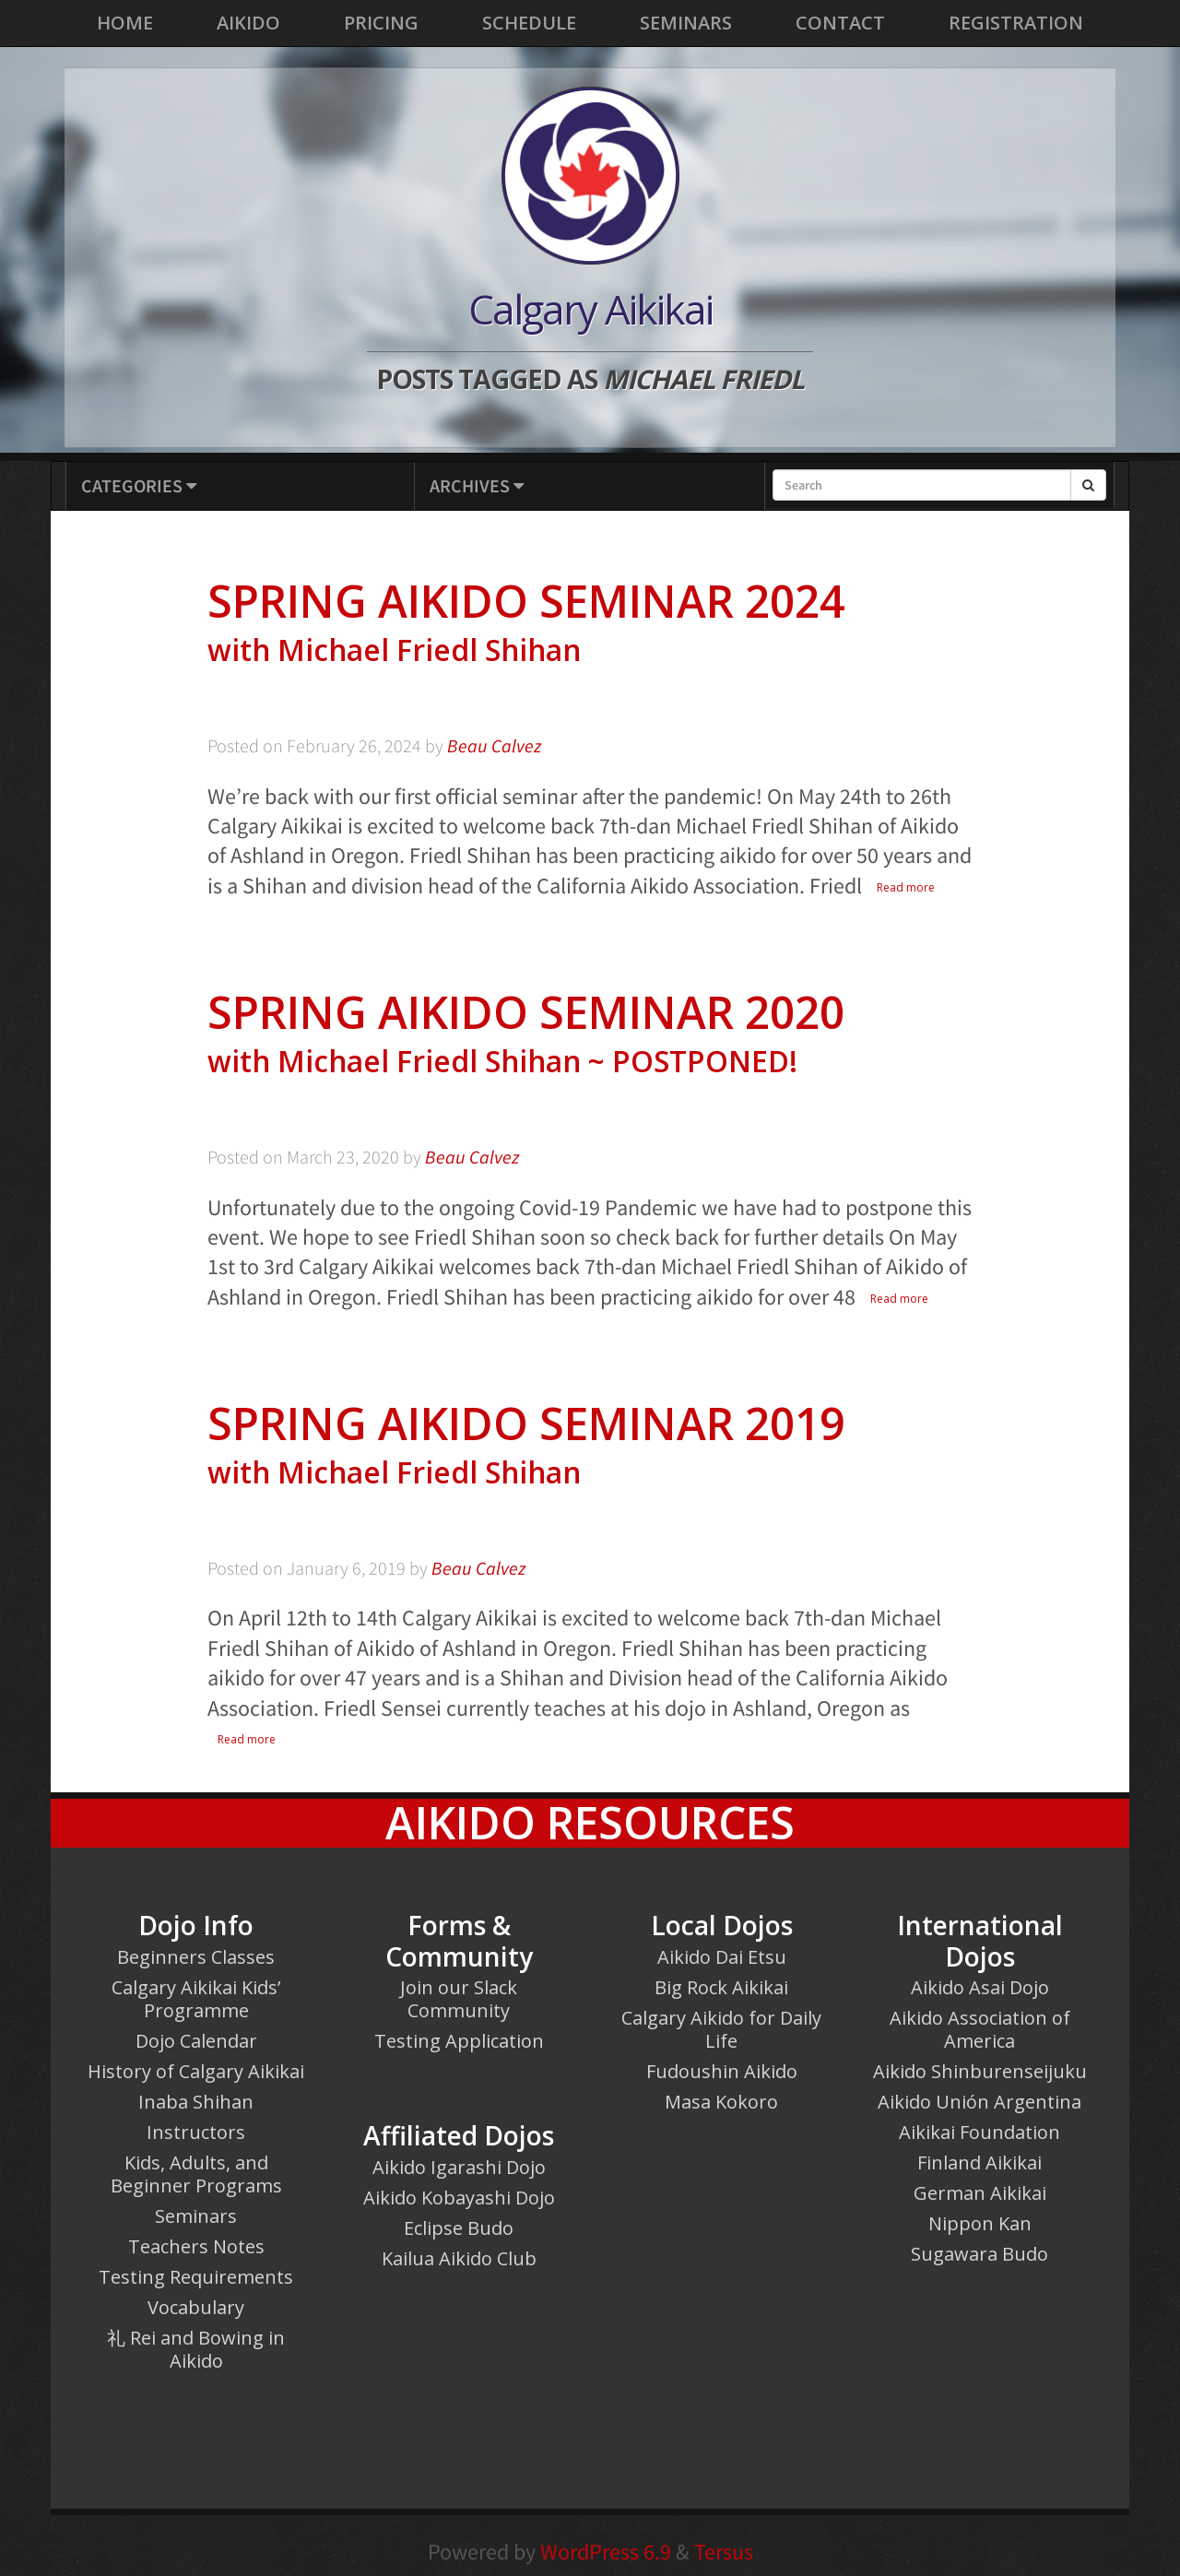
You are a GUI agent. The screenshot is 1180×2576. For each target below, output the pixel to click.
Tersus (723, 2551)
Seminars (686, 22)
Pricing (381, 22)
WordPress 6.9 (605, 2551)
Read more (906, 887)
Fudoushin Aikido (721, 2071)
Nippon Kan (980, 2223)
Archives (477, 485)
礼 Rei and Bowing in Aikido (196, 2349)
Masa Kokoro (721, 2101)
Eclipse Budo (458, 2228)
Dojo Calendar (196, 2040)
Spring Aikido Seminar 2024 (590, 623)
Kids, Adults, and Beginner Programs (196, 2174)
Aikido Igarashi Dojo (459, 2167)
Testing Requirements (196, 2276)
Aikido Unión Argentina (979, 2101)
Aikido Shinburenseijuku (980, 2071)
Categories (138, 485)
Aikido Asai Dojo (980, 1987)
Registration (1016, 22)
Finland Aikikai (979, 2162)
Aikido (248, 22)
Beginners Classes (196, 1956)
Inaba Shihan (196, 2101)
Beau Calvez (494, 746)
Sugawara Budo (979, 2253)
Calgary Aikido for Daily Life (721, 2029)
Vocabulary (196, 2307)
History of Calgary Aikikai (196, 2071)
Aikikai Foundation (979, 2132)
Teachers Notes (196, 2246)
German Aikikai (980, 2192)
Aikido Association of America (980, 2029)
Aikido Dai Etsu (721, 1956)
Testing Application (459, 2040)
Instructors (196, 2132)
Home (125, 22)
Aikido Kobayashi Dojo (459, 2197)
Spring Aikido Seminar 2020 (590, 1034)
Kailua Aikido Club (459, 2258)
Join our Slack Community (458, 1999)
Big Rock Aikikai (721, 1987)
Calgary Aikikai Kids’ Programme (196, 1999)
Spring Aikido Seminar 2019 (590, 1445)
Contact (840, 22)
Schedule (529, 22)
